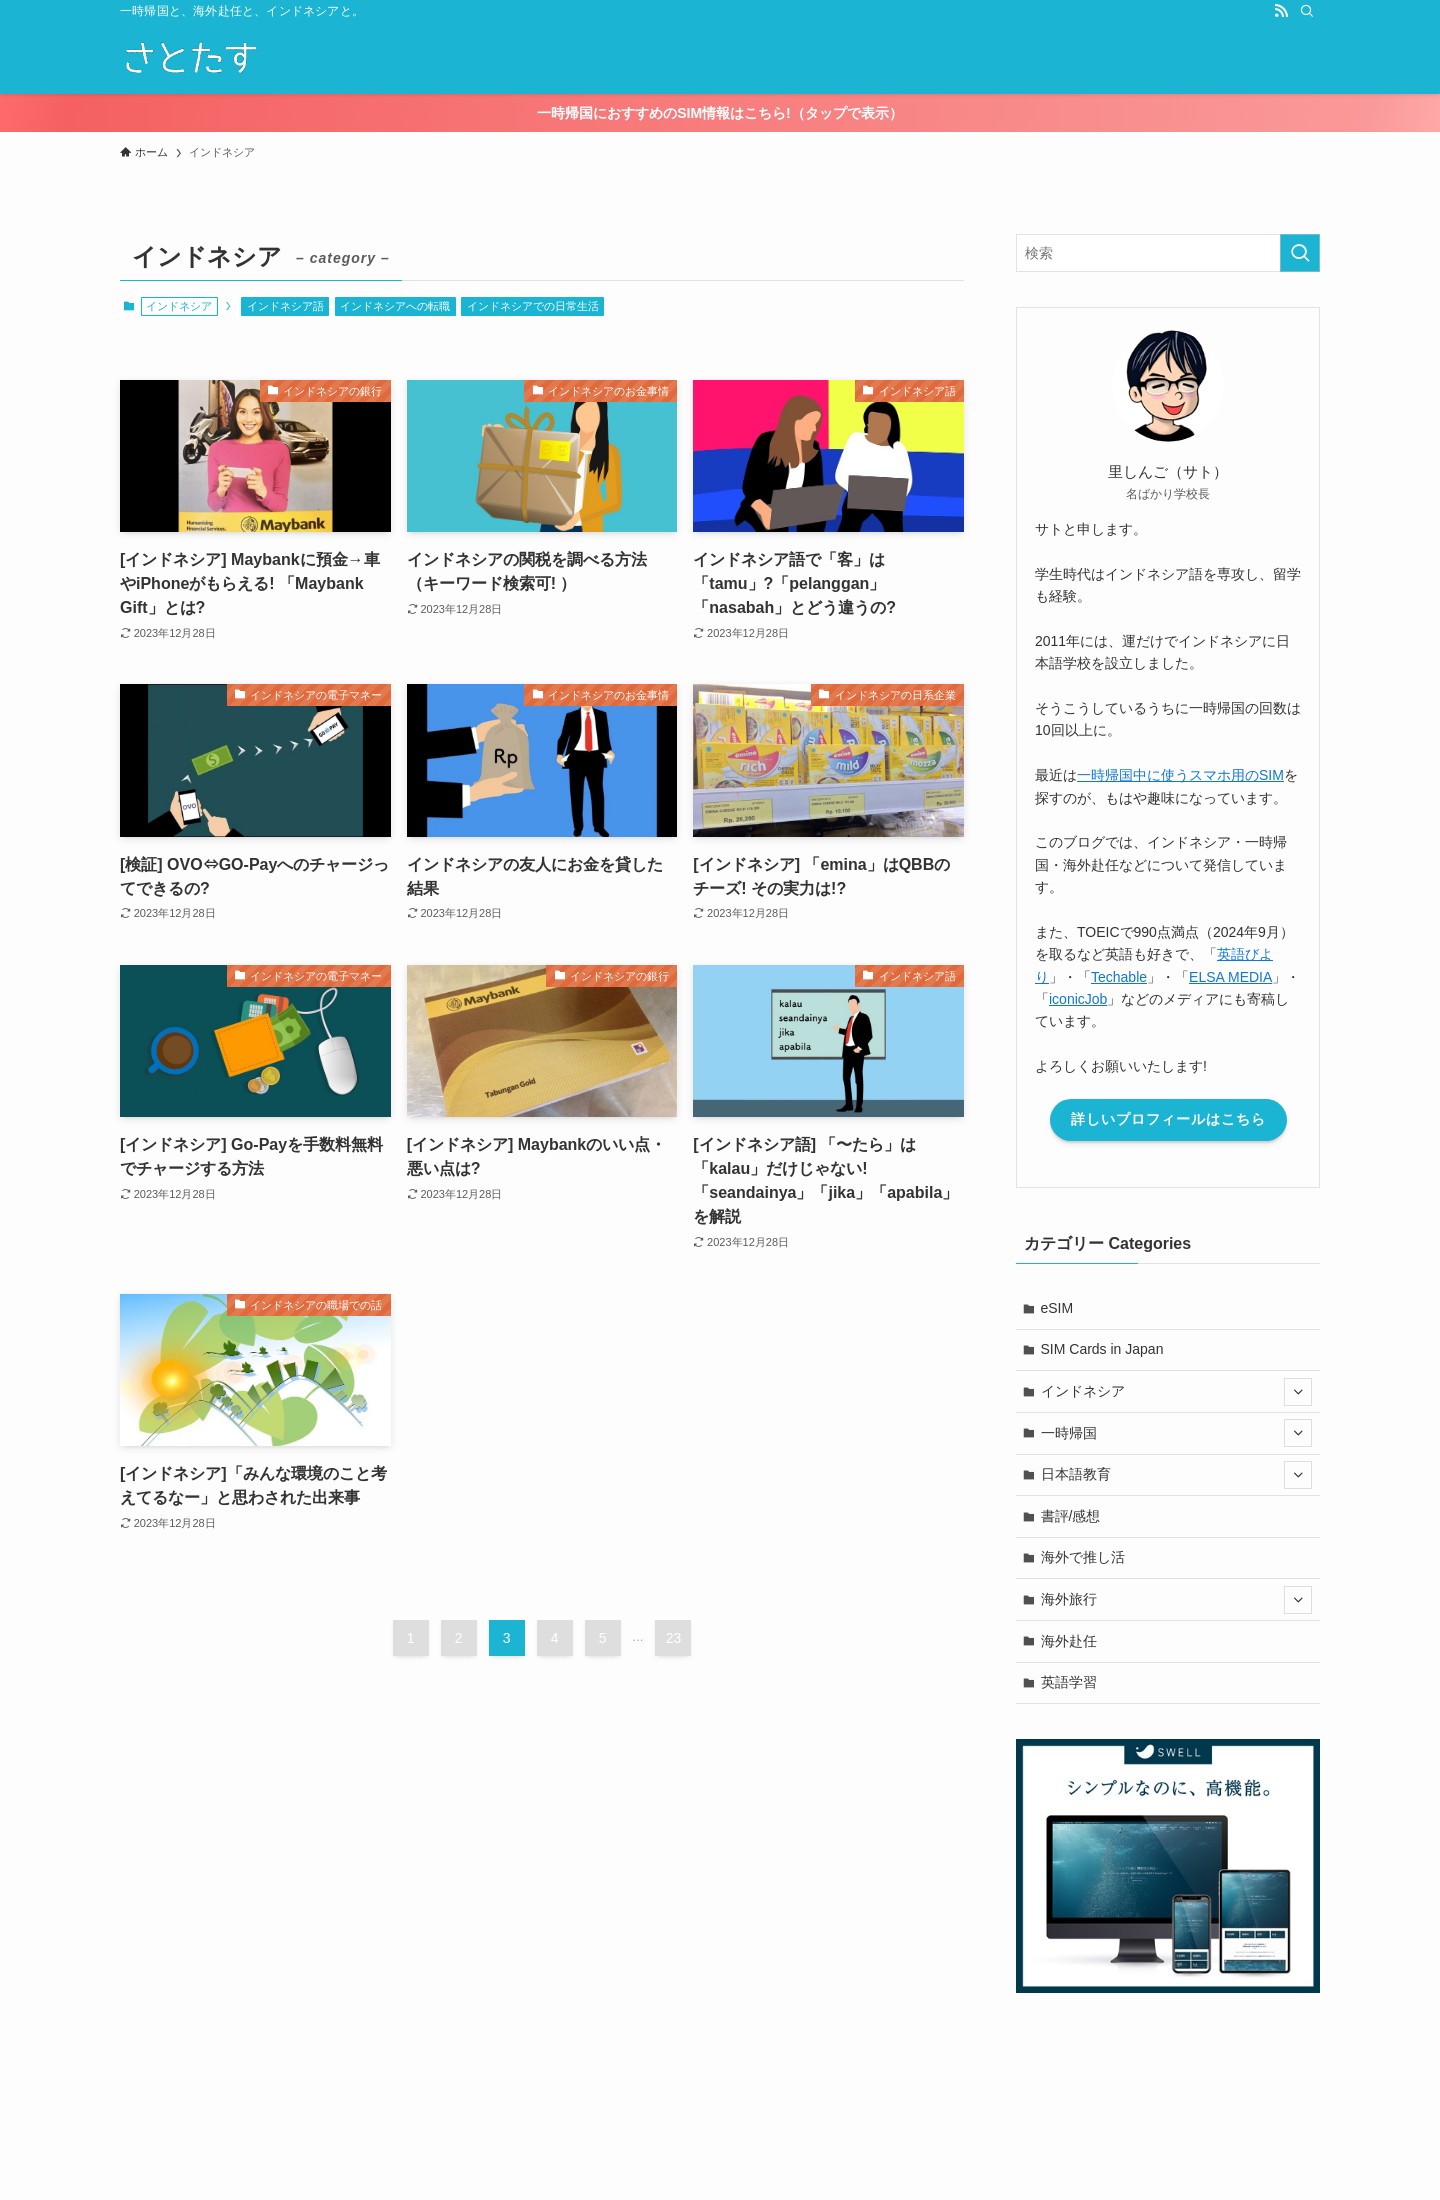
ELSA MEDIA (1230, 977)
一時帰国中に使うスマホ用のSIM (1180, 775)
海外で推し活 (1083, 1557)
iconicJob (1078, 999)
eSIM (1057, 1308)
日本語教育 (1177, 1475)
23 (674, 1638)
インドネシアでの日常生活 (533, 306)
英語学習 (1069, 1682)
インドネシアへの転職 (395, 306)
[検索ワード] (1168, 253)
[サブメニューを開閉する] (1298, 1392)
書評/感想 (1071, 1516)
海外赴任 (1069, 1641)
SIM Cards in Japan (1102, 1349)
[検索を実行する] (1300, 253)
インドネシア (1177, 1392)
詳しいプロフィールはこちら (1168, 1119)
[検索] (1307, 11)
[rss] (1281, 11)
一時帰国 (1177, 1433)
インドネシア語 (285, 306)
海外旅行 (1177, 1600)
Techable (1119, 977)
